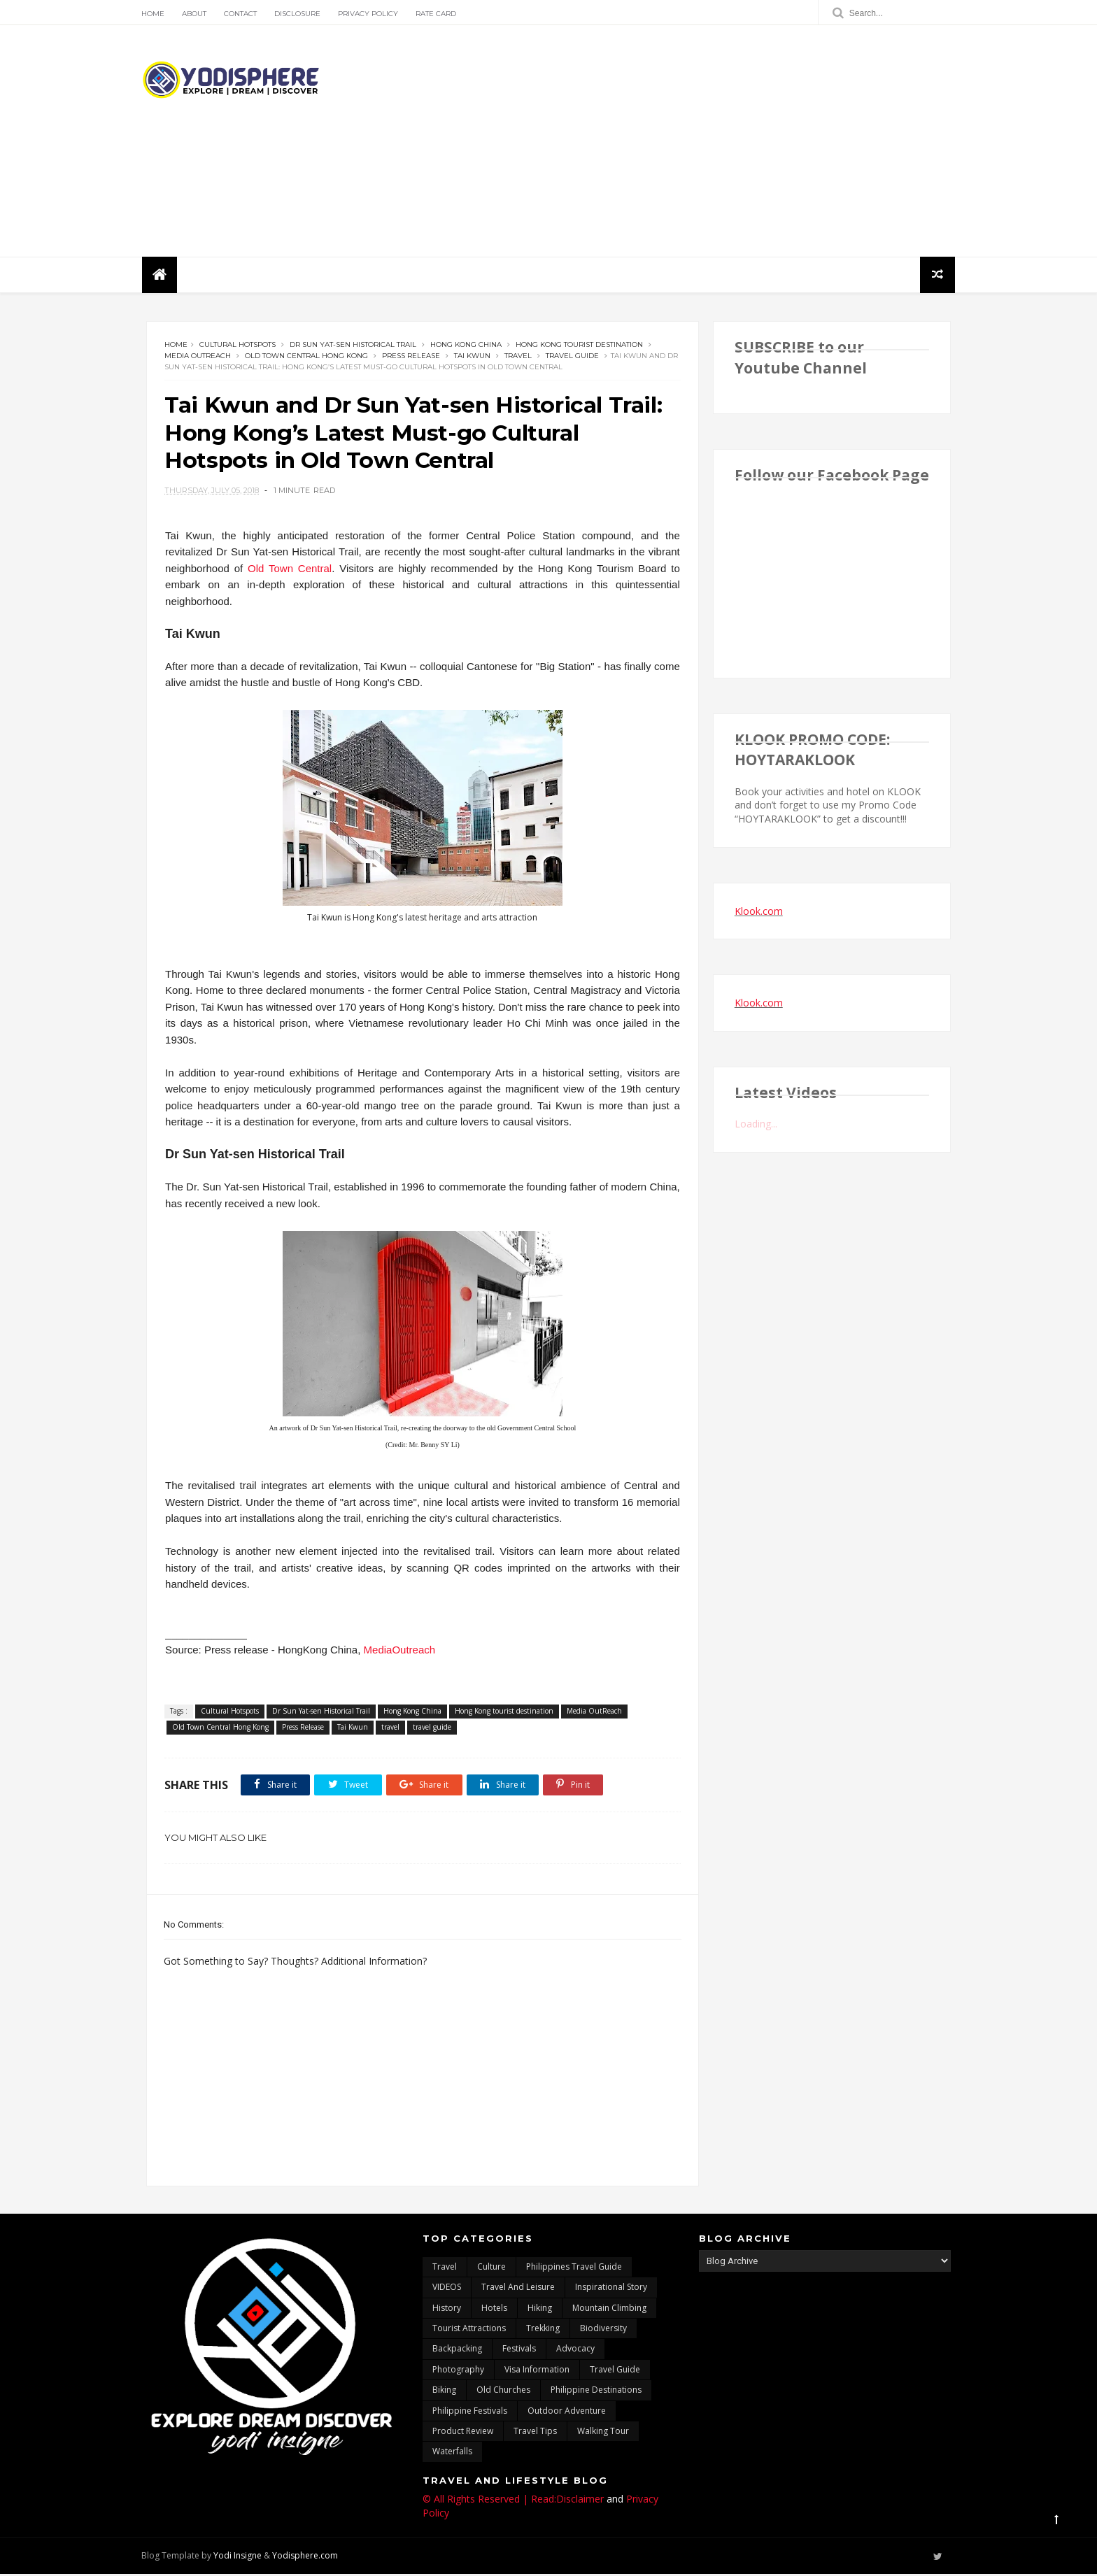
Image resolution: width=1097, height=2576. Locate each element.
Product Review (462, 2433)
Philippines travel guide (574, 2268)
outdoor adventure (567, 2412)
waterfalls (452, 2453)
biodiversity (603, 2330)
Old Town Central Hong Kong (306, 357)
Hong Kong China (466, 345)
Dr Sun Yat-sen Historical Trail (353, 345)
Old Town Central (287, 570)
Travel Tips (535, 2433)
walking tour (603, 2433)
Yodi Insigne (242, 2557)
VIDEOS (446, 2289)
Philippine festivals (469, 2412)
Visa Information (536, 2371)
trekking (543, 2330)
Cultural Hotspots (237, 345)
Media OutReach (197, 357)
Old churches (503, 2392)
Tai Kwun (472, 357)
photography (458, 2371)
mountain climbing (609, 2309)
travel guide (572, 357)
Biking (444, 2392)
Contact (245, 13)
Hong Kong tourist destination (579, 345)
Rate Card (440, 13)
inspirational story (611, 2289)
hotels (494, 2309)
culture (491, 2268)
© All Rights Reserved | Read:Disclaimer (513, 2500)
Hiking (540, 2309)
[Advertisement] (696, 141)
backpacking (457, 2350)
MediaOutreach (398, 1652)
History (446, 2309)
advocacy (575, 2350)
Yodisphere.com (310, 2557)
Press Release (411, 357)
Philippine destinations (596, 2392)
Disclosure (302, 13)
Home (157, 13)
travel (518, 357)
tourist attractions (469, 2330)
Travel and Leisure (518, 2289)
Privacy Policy (373, 13)
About (199, 13)
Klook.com (759, 911)
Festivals (519, 2350)
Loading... (756, 1125)
